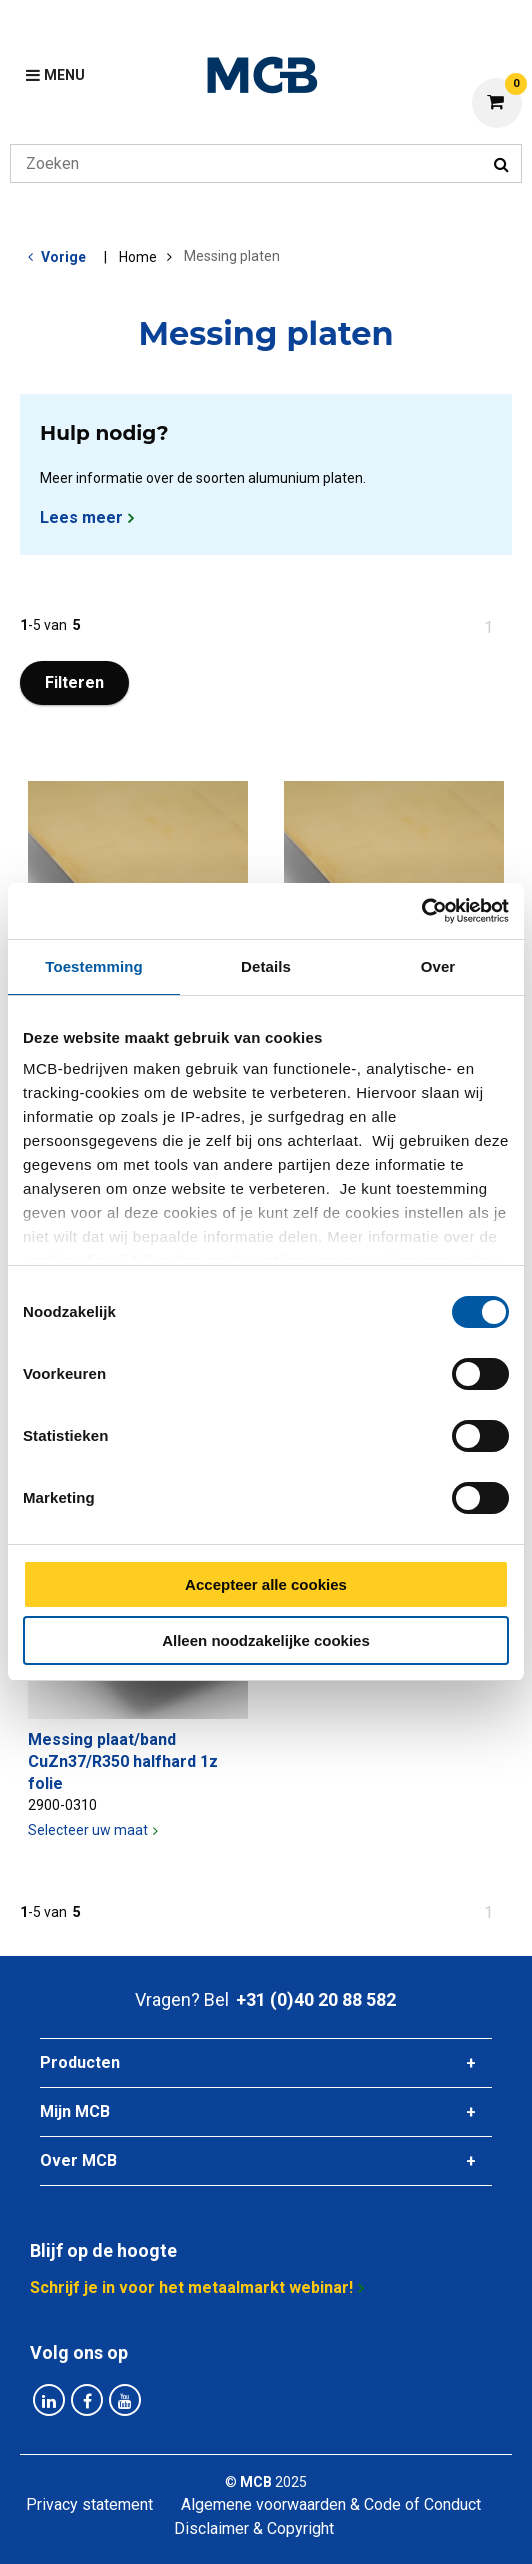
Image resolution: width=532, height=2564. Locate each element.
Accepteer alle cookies (266, 1584)
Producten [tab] (80, 2062)
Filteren (74, 682)
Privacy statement (89, 2504)
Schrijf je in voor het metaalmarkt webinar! (191, 2287)
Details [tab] (266, 966)
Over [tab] (438, 966)
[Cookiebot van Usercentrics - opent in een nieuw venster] (421, 911)
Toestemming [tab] (94, 966)
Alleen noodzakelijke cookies (266, 1640)
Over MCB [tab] (78, 2160)
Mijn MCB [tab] (75, 2111)
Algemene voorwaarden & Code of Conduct (331, 2504)
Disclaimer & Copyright (254, 2528)
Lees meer (81, 517)
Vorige (63, 257)
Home (138, 257)
